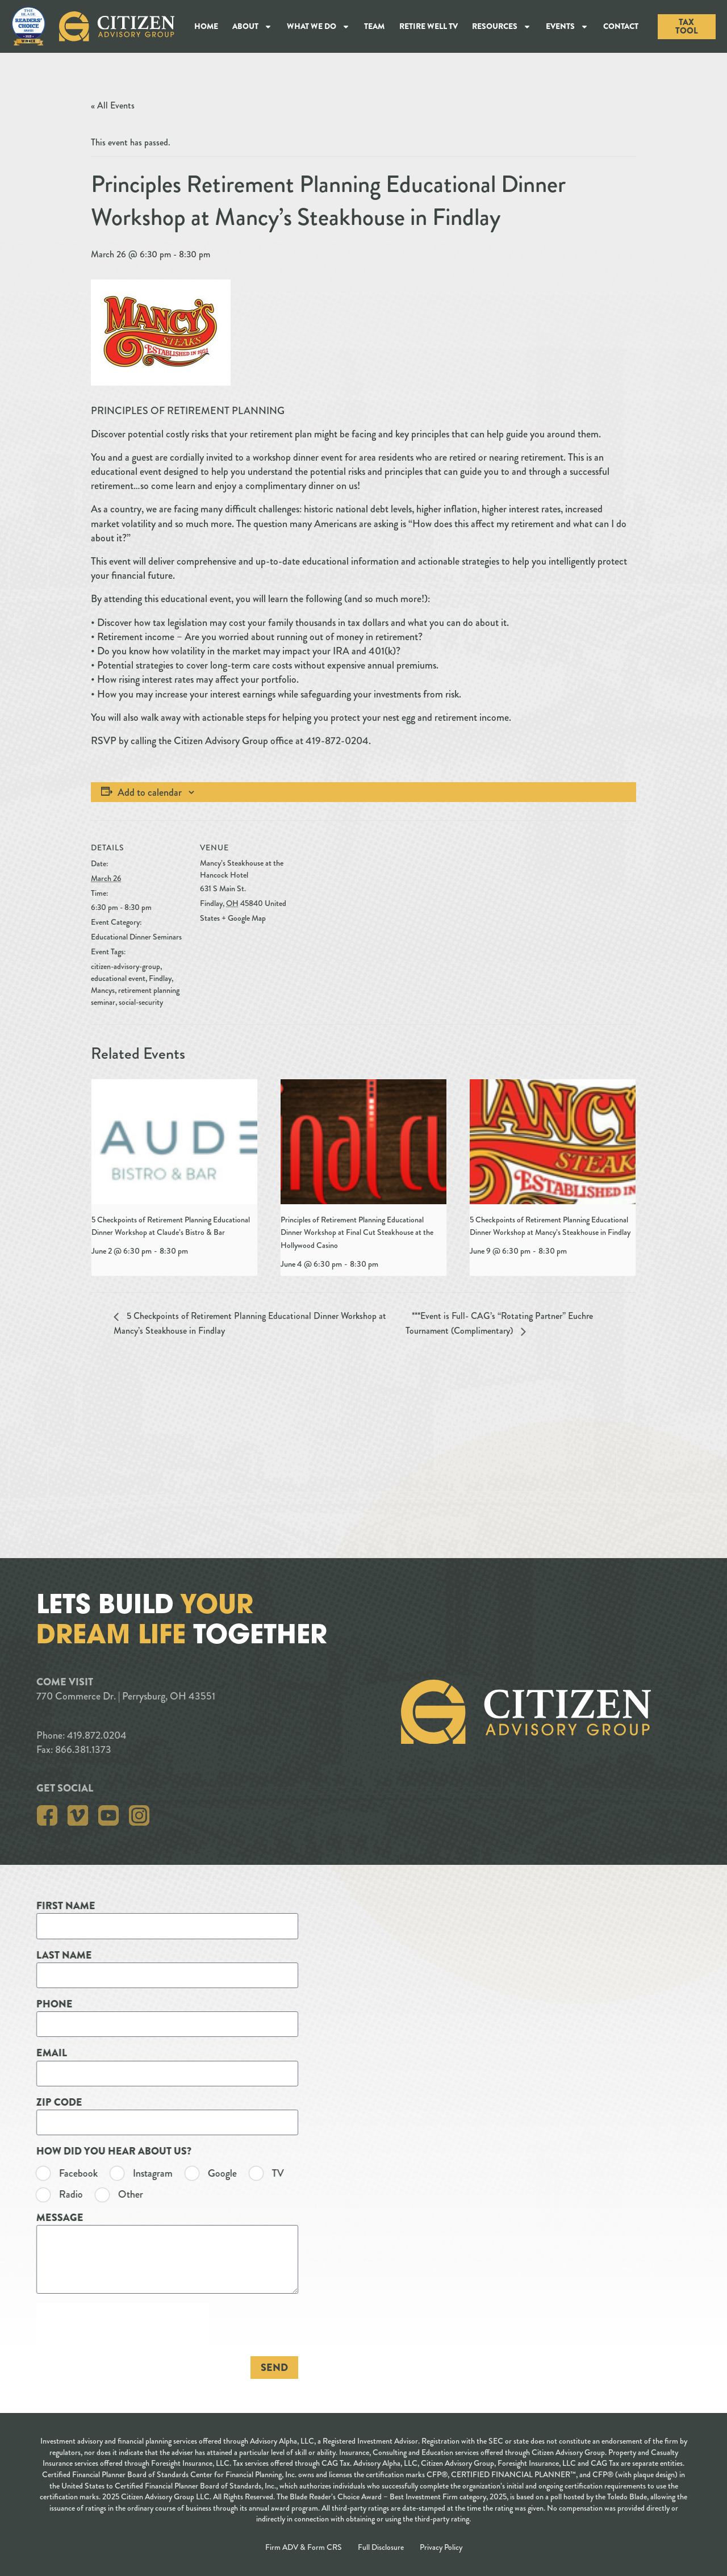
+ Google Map (244, 918)
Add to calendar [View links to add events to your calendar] (150, 792)
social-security (141, 1002)
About (252, 26)
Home (206, 26)
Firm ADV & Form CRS (303, 2547)
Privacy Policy (441, 2547)
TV (68, 2173)
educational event (118, 978)
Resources (501, 26)
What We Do (318, 26)
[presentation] (174, 1141)
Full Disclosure (381, 2547)
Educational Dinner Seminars (136, 936)
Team (374, 26)
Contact (620, 26)
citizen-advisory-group (125, 966)
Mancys (103, 990)
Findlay (160, 978)
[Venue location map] (369, 899)
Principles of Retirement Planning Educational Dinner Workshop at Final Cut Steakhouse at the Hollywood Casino (357, 1232)
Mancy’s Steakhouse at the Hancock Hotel (241, 868)
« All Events (113, 105)
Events (567, 26)
